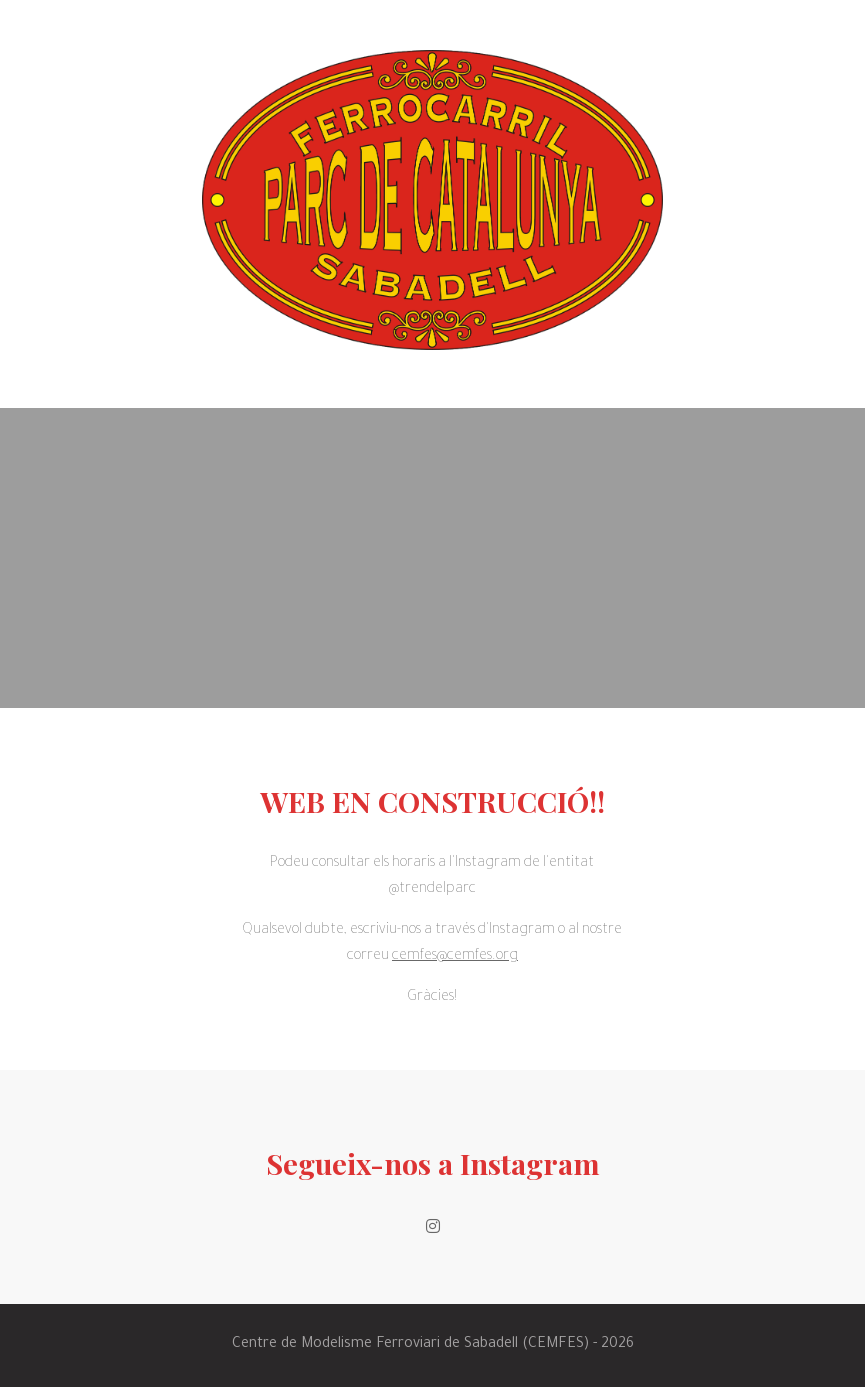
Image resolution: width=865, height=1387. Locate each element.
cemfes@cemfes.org (455, 957)
